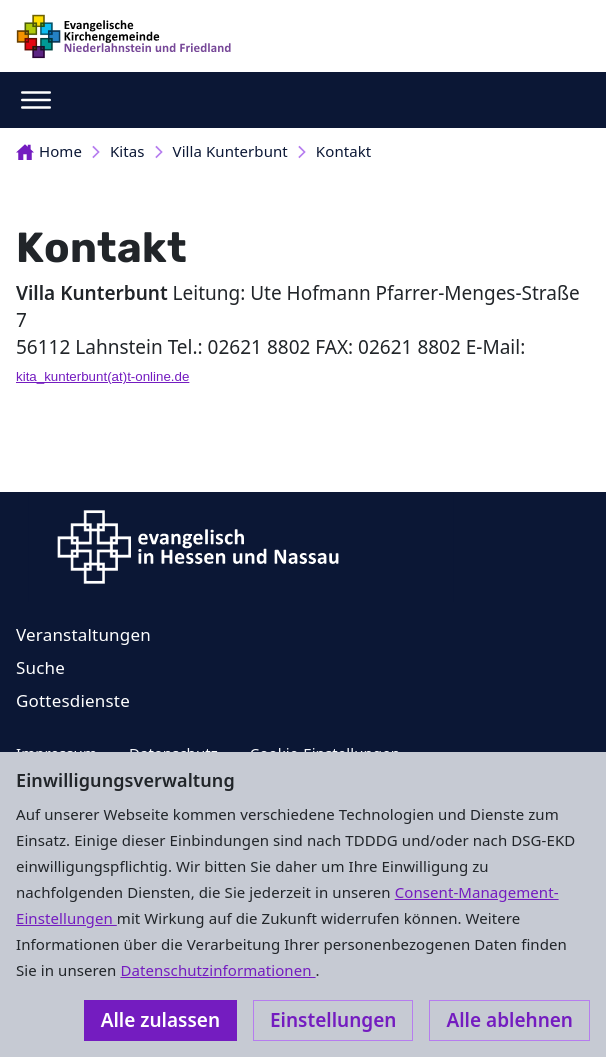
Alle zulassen (160, 1020)
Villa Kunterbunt (230, 151)
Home (49, 151)
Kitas (127, 151)
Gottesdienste (73, 700)
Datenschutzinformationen (217, 970)
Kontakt (343, 151)
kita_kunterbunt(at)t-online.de (102, 376)
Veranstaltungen (83, 634)
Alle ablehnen (509, 1020)
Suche (40, 667)
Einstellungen (333, 1020)
